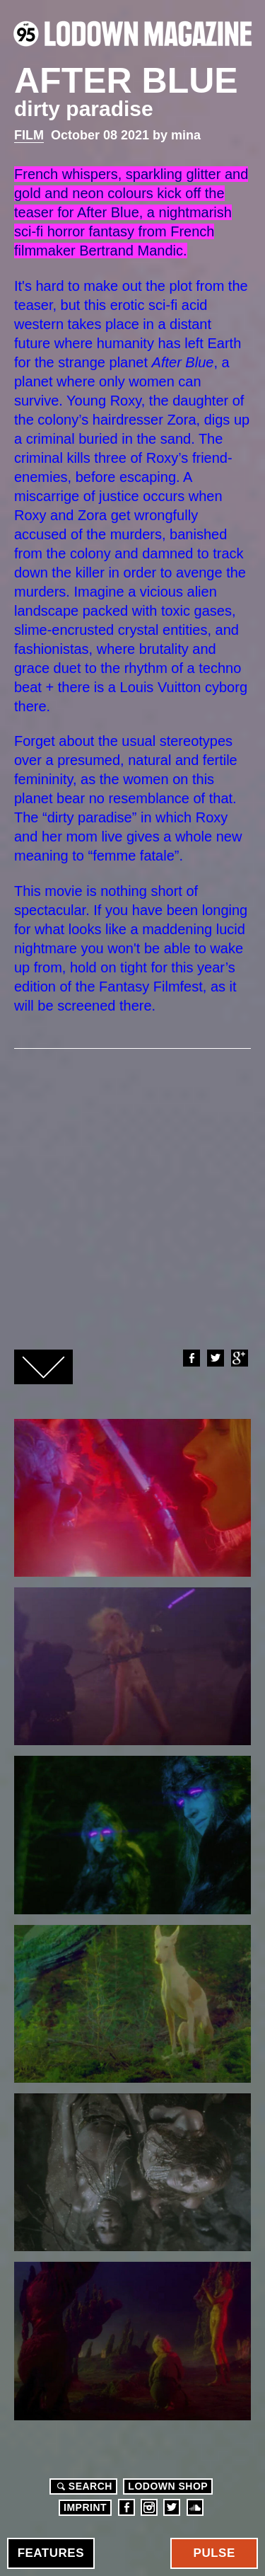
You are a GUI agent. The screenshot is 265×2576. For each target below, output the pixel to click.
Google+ (239, 1358)
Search (82, 2486)
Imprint (85, 2507)
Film (29, 135)
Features (51, 2553)
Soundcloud (195, 2507)
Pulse (214, 2553)
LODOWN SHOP (168, 2486)
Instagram (149, 2507)
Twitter (215, 1358)
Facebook (191, 1358)
